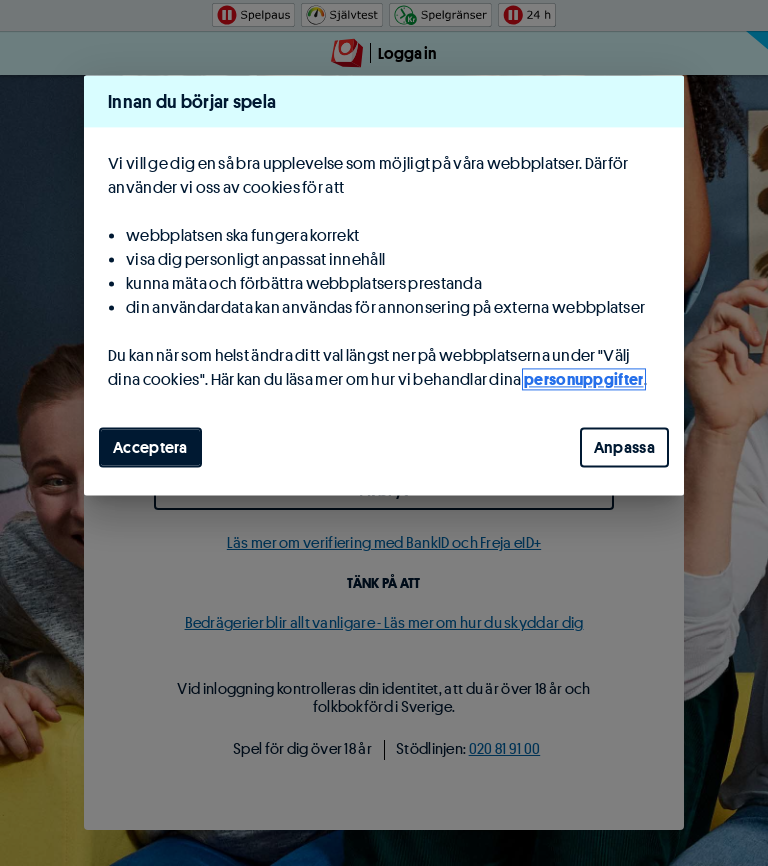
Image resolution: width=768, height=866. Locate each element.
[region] (384, 285)
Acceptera (150, 447)
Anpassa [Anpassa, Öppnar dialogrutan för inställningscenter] (624, 447)
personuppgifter (584, 379)
